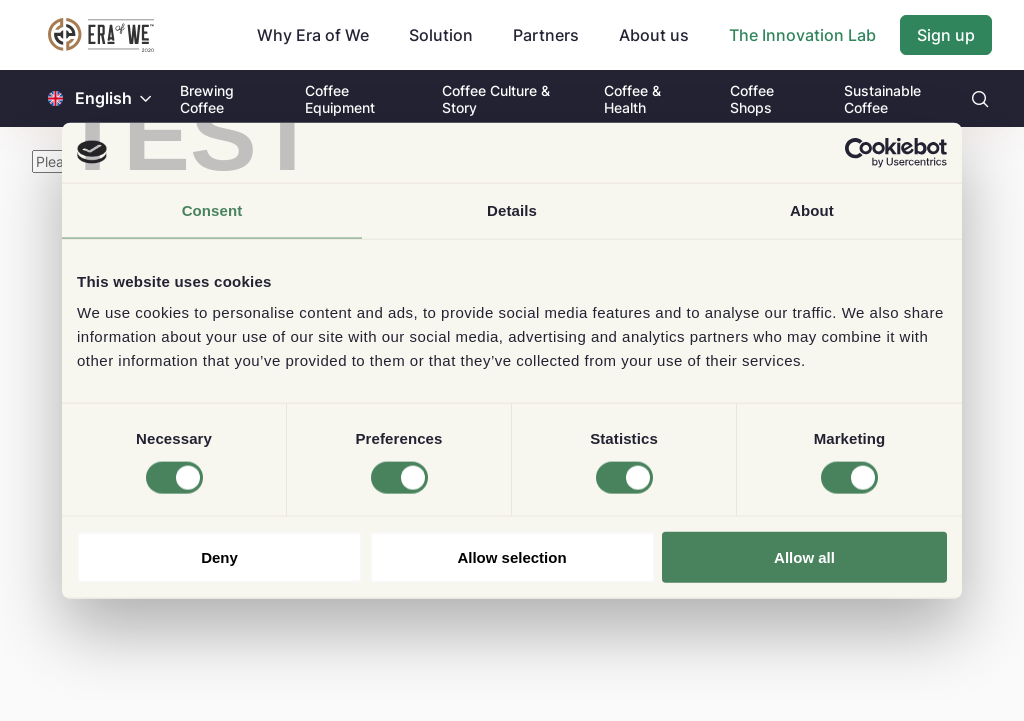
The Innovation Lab (802, 35)
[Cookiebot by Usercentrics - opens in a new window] (859, 152)
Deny (219, 557)
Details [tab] (512, 209)
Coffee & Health (632, 99)
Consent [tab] (212, 209)
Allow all (804, 557)
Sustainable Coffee (882, 99)
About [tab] (812, 209)
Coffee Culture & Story (496, 99)
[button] (146, 98)
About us (654, 35)
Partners (546, 35)
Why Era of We (313, 35)
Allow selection (511, 557)
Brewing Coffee (207, 99)
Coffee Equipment (340, 99)
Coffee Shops (752, 99)
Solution (441, 35)
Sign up (946, 35)
